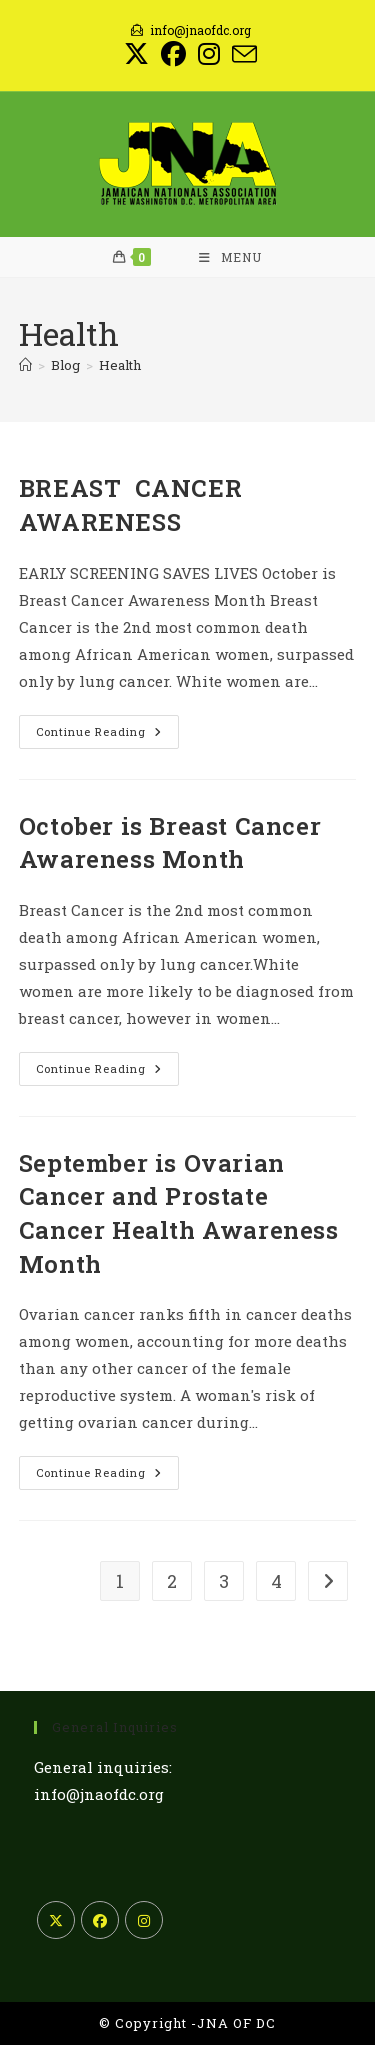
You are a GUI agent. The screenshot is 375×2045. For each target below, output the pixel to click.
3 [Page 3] (224, 1581)
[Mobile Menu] (230, 257)
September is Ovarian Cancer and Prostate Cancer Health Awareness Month (179, 1213)
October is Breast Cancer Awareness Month (170, 843)
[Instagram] (144, 1920)
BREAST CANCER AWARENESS (130, 505)
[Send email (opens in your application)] (241, 54)
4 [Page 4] (276, 1581)
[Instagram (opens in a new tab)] (209, 54)
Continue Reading (107, 735)
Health (120, 365)
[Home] (25, 365)
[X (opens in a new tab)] (136, 54)
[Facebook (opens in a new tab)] (173, 54)
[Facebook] (100, 1920)
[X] (56, 1920)
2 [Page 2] (172, 1581)
